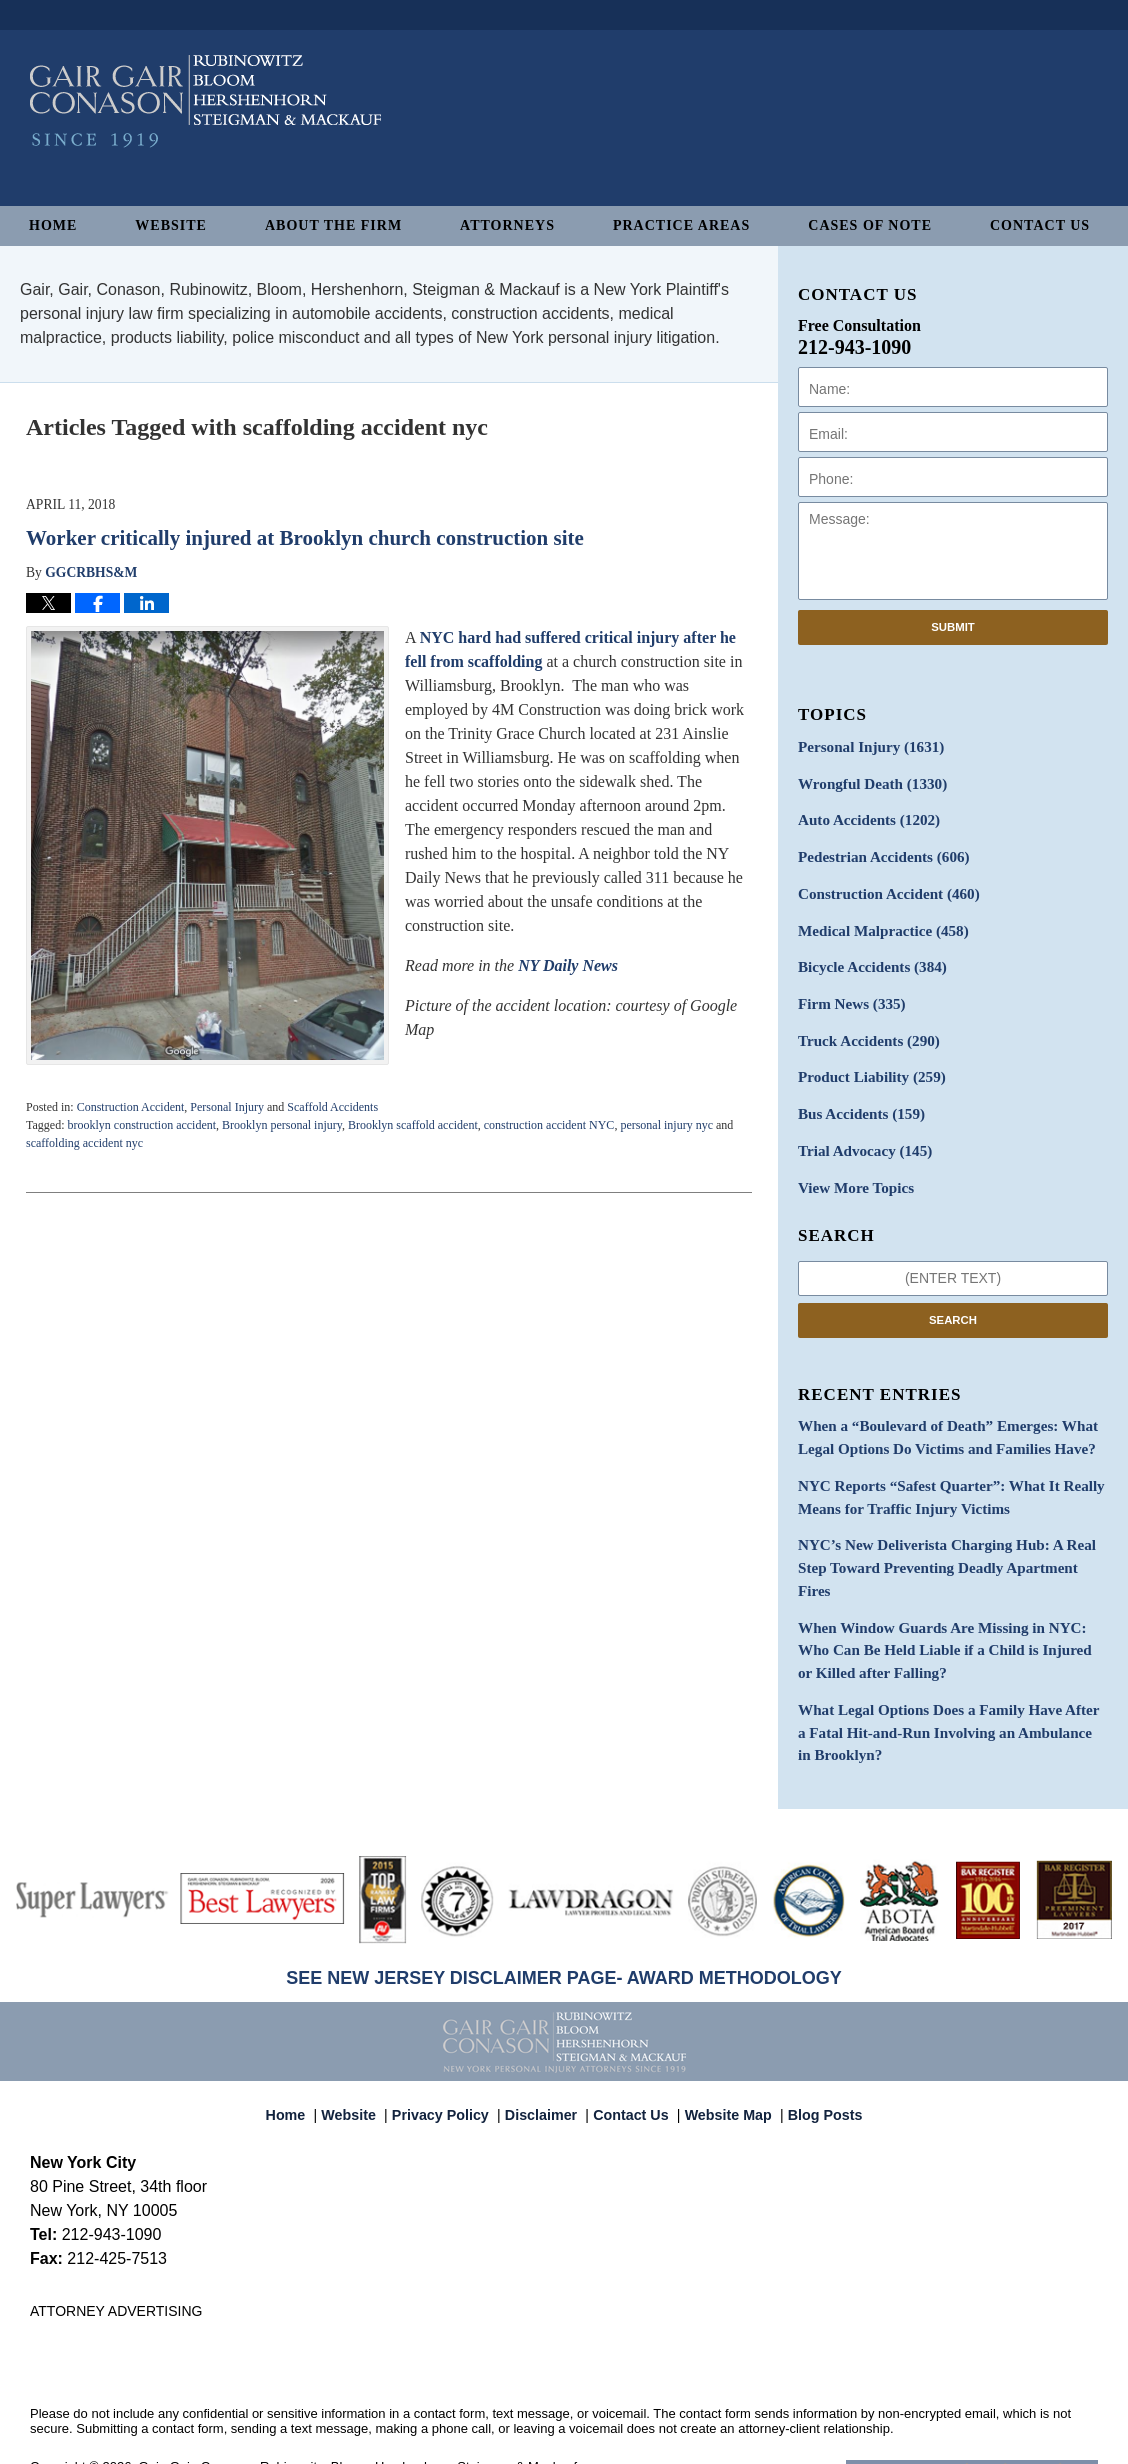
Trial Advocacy (860, 1131)
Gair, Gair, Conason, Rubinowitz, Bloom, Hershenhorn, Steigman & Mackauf (358, 2400)
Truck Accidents (863, 1026)
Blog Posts (813, 2041)
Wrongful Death (867, 781)
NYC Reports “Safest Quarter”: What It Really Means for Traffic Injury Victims (940, 1470)
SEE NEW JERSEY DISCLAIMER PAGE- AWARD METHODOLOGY (564, 1912)
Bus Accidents (856, 1096)
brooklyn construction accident (141, 1125)
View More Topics (851, 1166)
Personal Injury (227, 1107)
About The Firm (333, 225)
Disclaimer (546, 2041)
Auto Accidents (863, 816)
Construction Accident (131, 1107)
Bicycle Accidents (867, 956)
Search (953, 1297)
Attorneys (507, 225)
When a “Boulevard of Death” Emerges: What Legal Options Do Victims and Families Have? (936, 1414)
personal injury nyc (666, 1125)
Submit (953, 627)
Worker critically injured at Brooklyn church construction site (305, 538)
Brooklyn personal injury (282, 1125)
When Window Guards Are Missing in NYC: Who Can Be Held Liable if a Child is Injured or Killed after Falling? (947, 1592)
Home (53, 225)
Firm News (848, 991)
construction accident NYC (549, 1125)
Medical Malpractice (877, 921)
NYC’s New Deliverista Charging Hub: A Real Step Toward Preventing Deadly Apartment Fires (951, 1526)
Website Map (723, 2041)
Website (171, 225)
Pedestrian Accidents (877, 851)
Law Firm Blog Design (1002, 2402)
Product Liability (866, 1061)
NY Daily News (568, 965)
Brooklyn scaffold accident (413, 1125)
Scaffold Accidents (332, 1107)
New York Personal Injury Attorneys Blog (205, 141)
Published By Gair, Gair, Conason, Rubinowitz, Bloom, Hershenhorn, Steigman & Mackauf (1007, 133)
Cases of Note (870, 225)
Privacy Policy (452, 2041)
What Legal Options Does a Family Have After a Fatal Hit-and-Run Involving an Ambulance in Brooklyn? (942, 1669)
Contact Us (1040, 225)
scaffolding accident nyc (84, 1143)
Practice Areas (681, 225)
